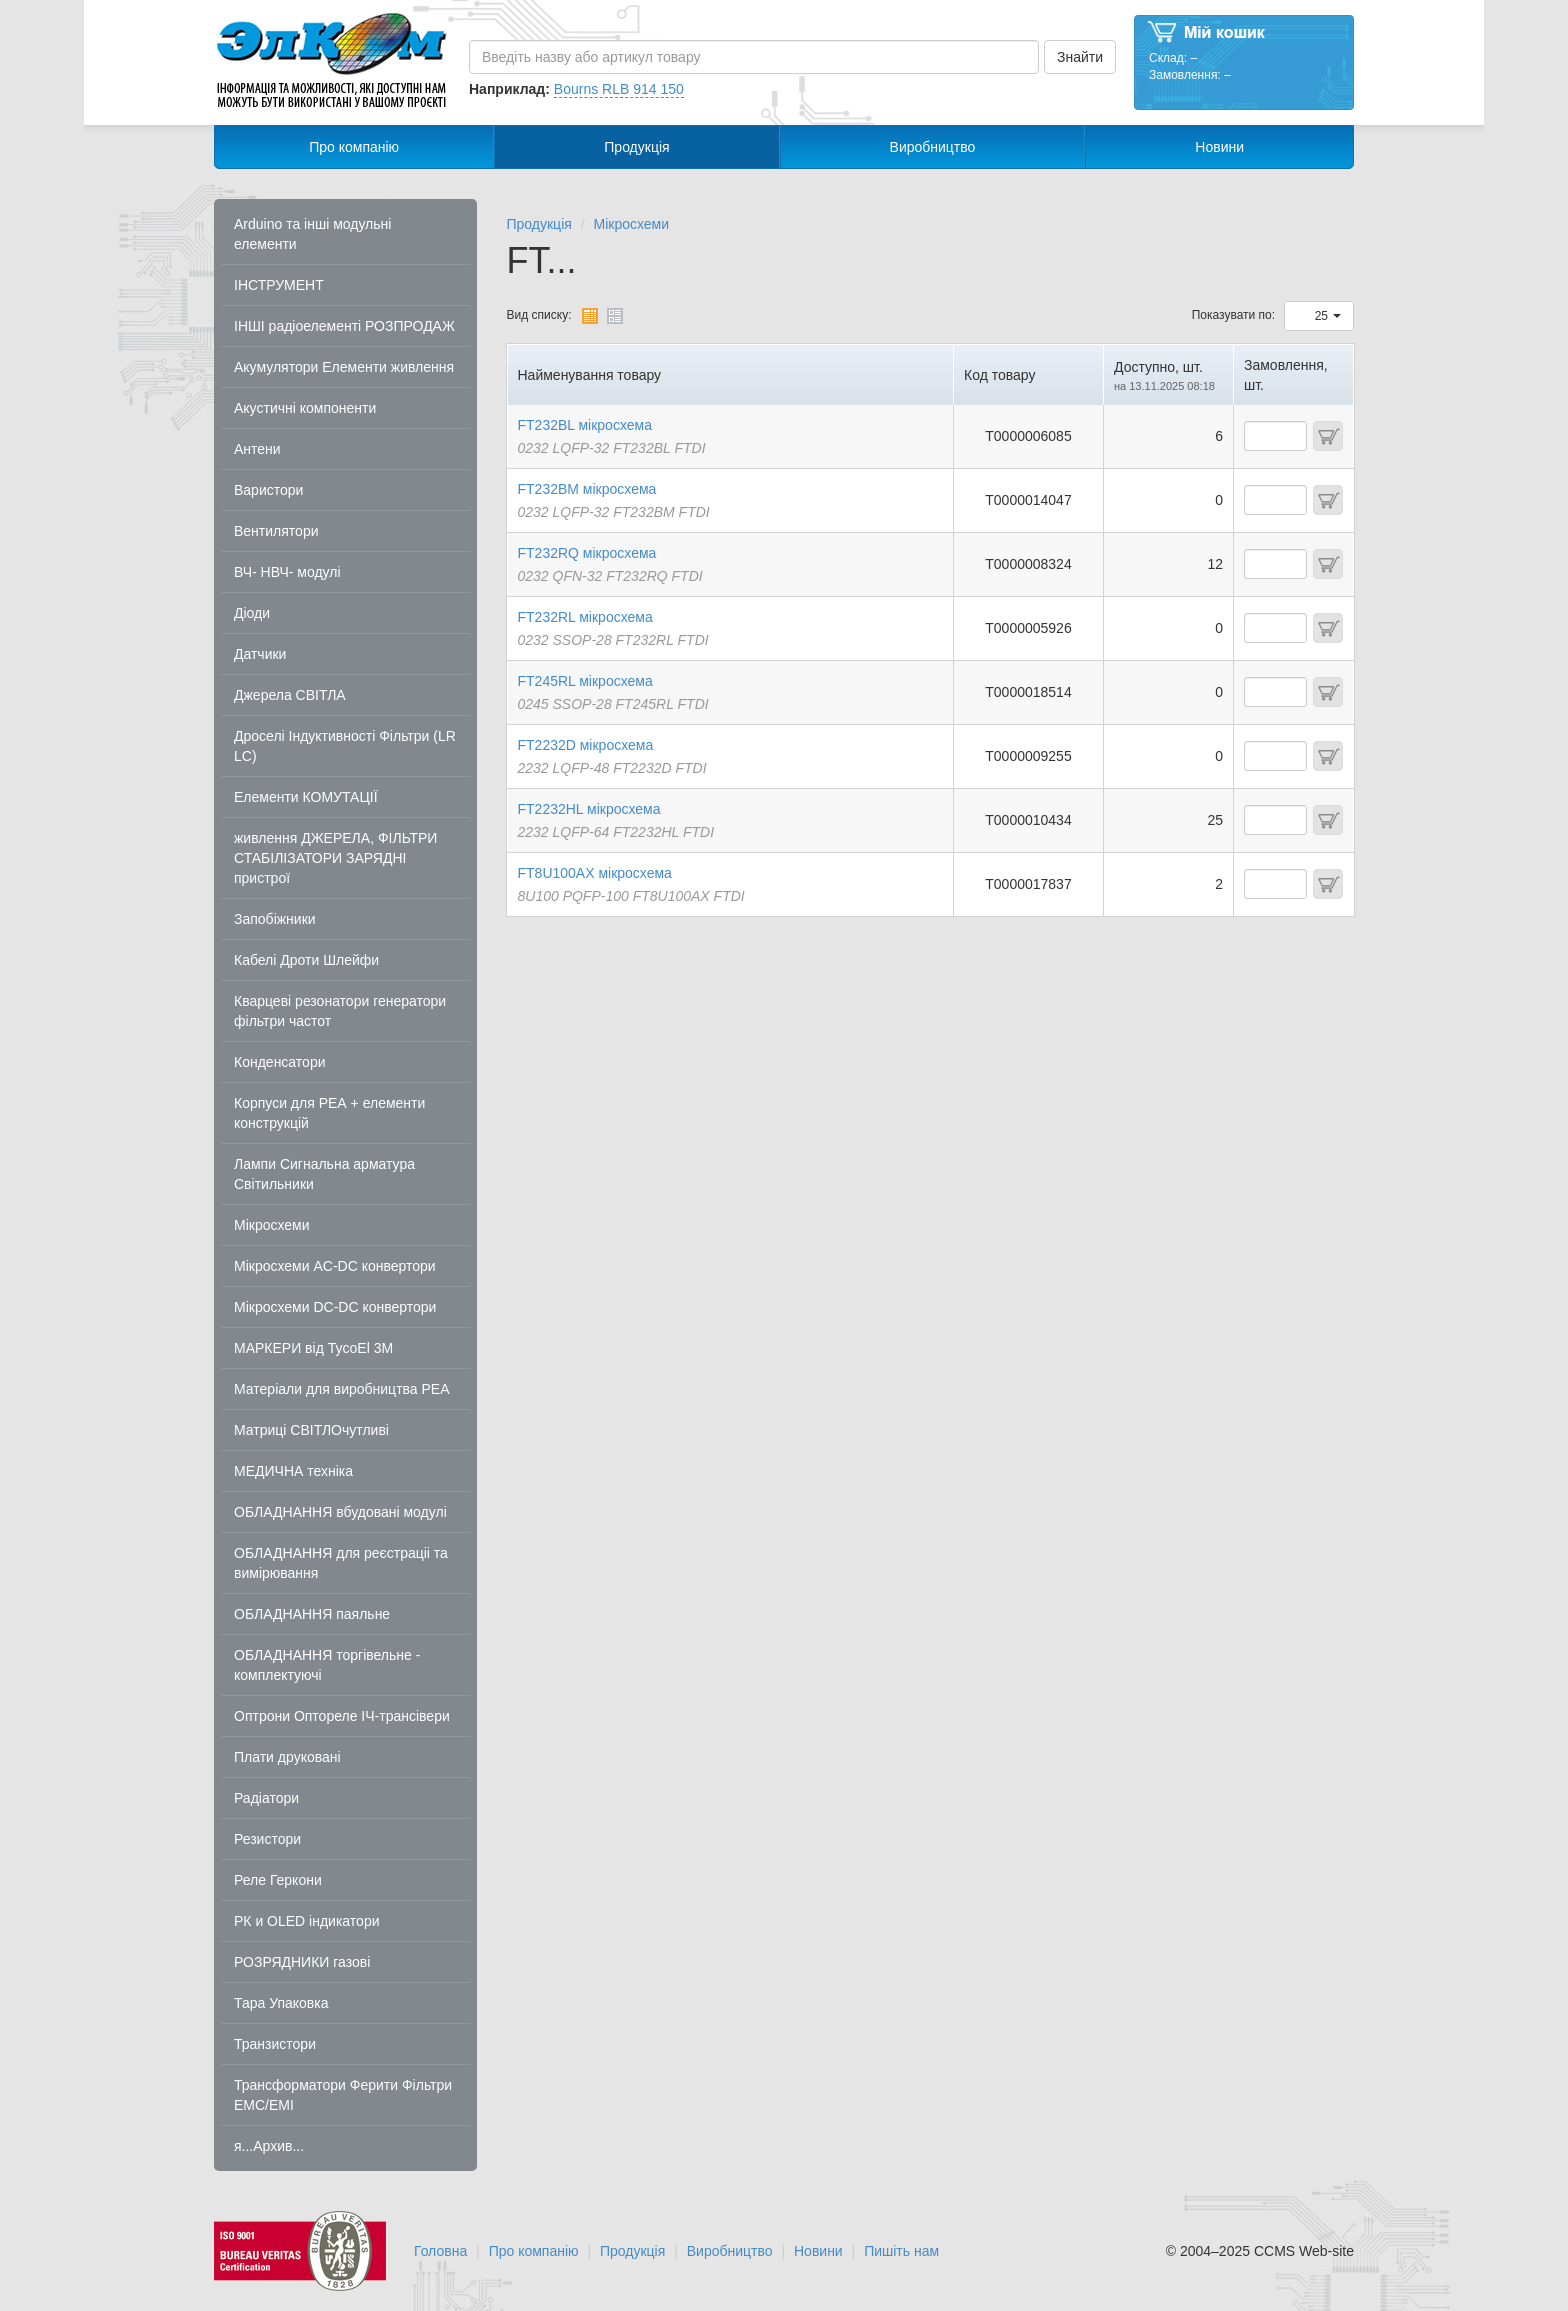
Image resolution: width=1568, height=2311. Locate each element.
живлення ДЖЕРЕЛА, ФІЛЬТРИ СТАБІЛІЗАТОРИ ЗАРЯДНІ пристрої (335, 858)
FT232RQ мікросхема (587, 553)
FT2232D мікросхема (586, 745)
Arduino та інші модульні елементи (312, 234)
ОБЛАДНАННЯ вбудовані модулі (340, 1512)
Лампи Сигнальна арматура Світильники (324, 1174)
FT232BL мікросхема (585, 425)
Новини (1219, 147)
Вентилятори (276, 531)
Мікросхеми (272, 1225)
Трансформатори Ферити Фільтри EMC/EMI (343, 2095)
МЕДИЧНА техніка (293, 1471)
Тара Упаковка (281, 2003)
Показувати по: (1233, 315)
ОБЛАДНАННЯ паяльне (312, 1614)
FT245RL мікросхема (585, 681)
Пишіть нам (901, 2251)
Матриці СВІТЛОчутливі (311, 1430)
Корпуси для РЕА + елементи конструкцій (329, 1113)
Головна (440, 2251)
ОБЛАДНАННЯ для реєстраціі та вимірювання (341, 1563)
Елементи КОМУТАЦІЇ (306, 797)
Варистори (268, 490)
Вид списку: (539, 315)
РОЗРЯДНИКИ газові (302, 1962)
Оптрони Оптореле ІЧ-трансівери (342, 1716)
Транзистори (275, 2044)
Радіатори (266, 1798)
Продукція (636, 147)
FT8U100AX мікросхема (595, 873)
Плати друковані (287, 1757)
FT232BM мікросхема (587, 489)
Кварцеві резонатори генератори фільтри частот (340, 1011)
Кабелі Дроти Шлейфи (306, 960)
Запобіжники (275, 919)
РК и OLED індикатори (307, 1921)
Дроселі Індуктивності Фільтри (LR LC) (345, 746)
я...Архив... (269, 2146)
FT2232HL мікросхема (589, 809)
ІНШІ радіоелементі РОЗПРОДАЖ (344, 326)
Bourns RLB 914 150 (619, 89)
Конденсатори (280, 1062)
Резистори (267, 1839)
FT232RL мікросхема (585, 617)
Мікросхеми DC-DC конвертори (335, 1307)
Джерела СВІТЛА (290, 695)
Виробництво (933, 147)
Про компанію (354, 147)
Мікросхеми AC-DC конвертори (335, 1266)
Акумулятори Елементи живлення (344, 367)
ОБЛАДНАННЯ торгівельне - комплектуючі (327, 1665)
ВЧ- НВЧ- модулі (287, 572)
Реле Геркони (278, 1880)
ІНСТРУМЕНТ (279, 285)
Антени (257, 449)
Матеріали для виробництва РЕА (342, 1389)
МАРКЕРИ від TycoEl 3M (313, 1348)
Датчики (260, 654)
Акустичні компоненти (305, 408)
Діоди (252, 613)
